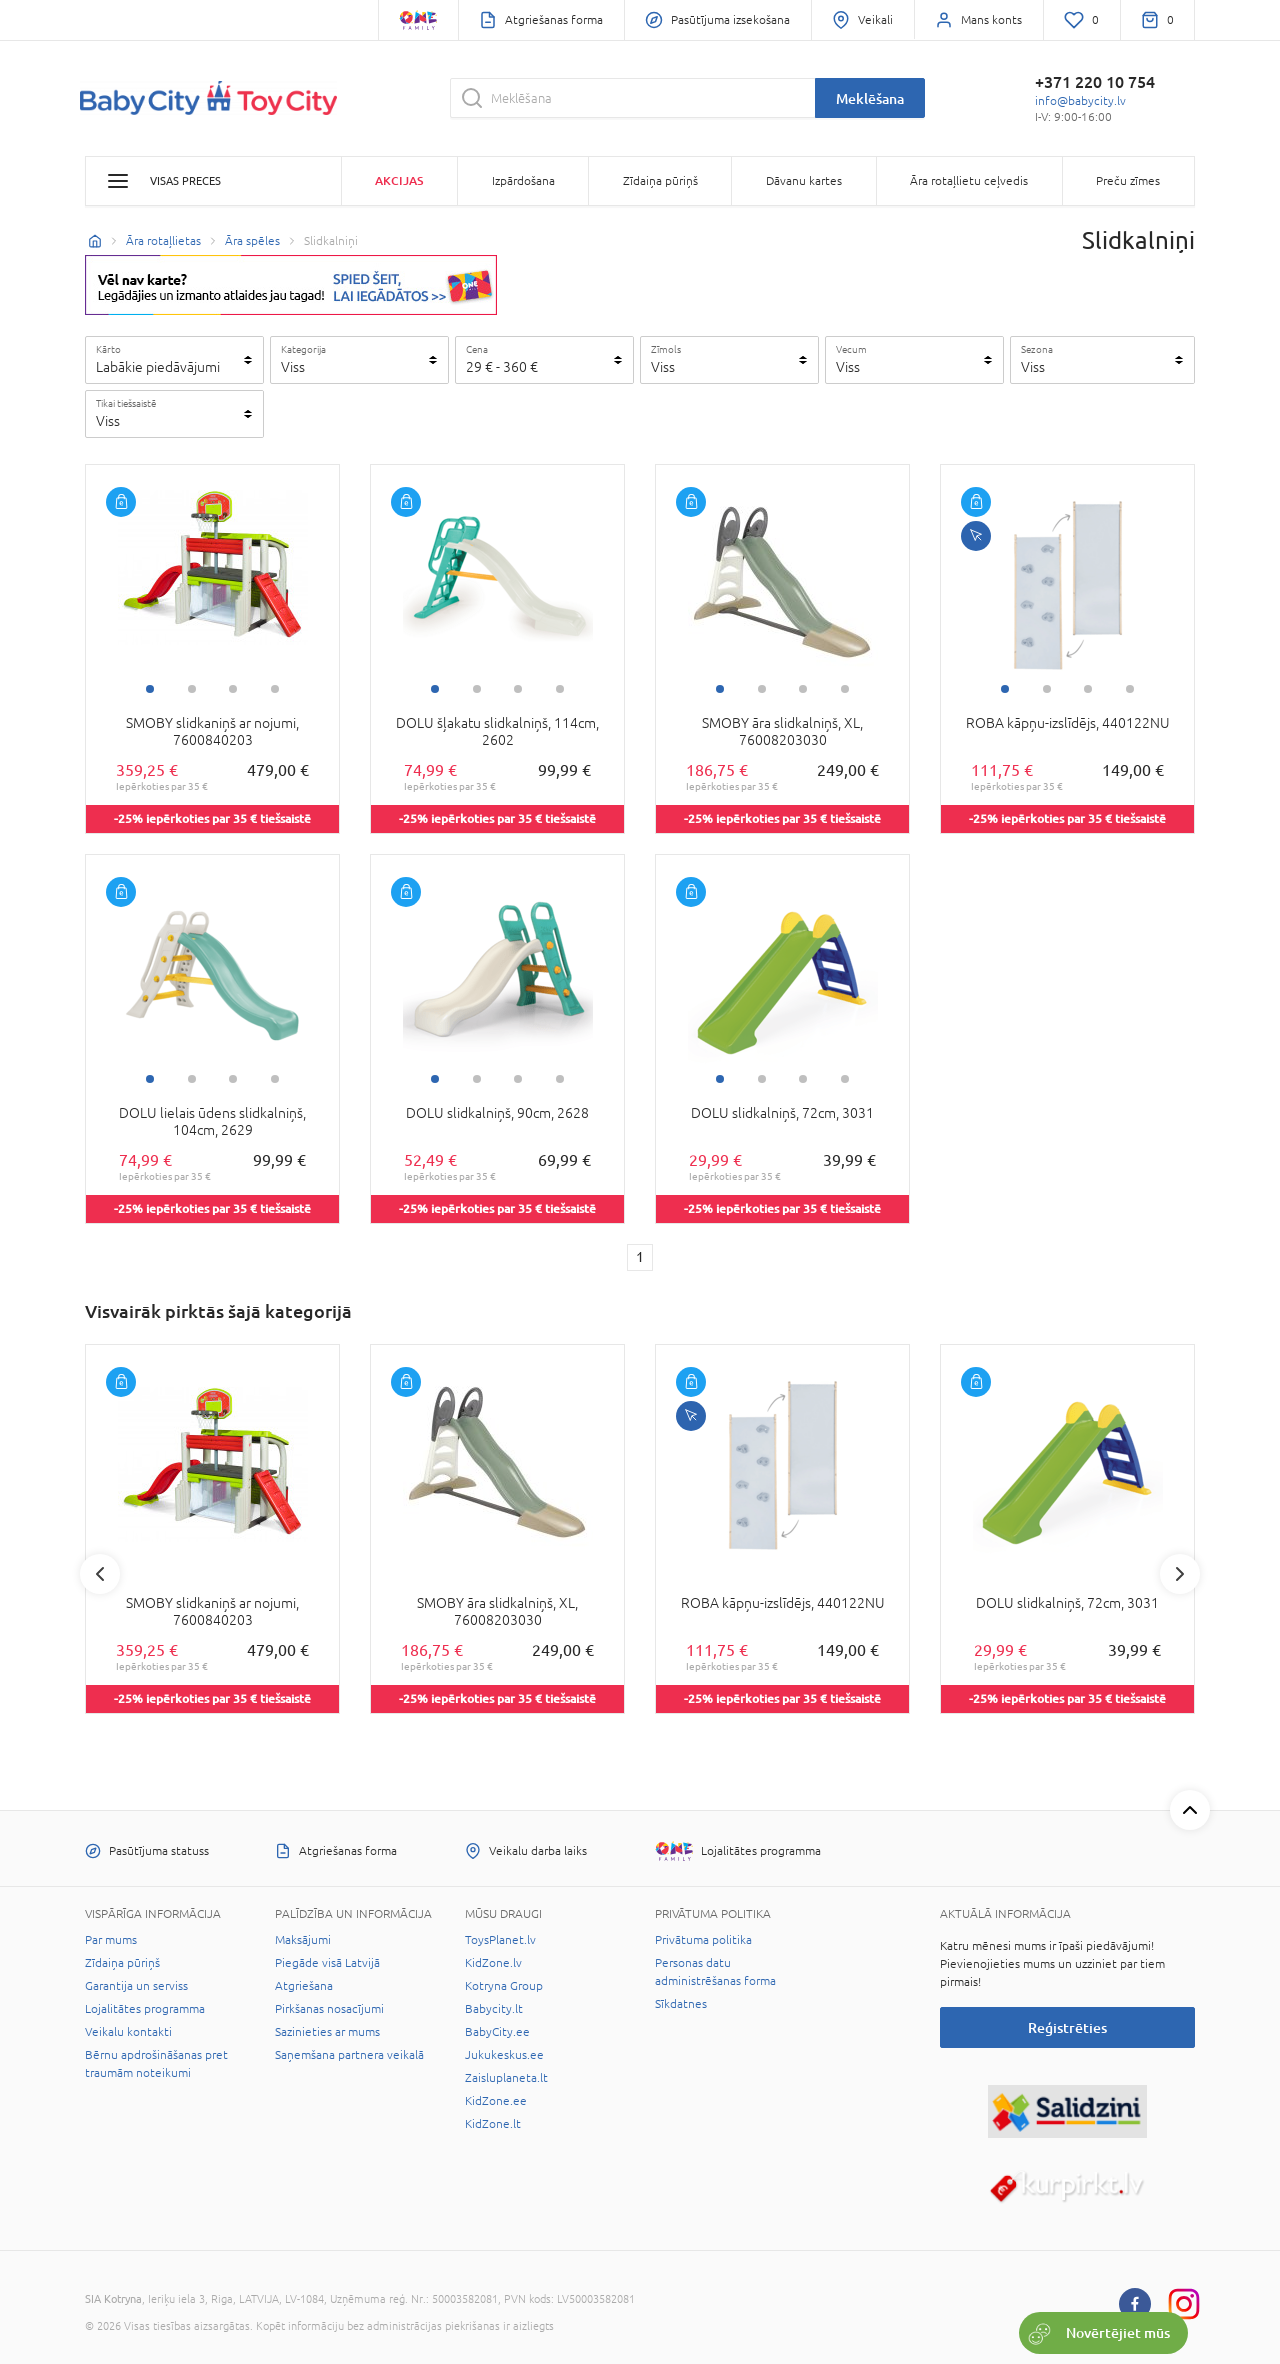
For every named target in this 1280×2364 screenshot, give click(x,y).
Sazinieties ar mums (327, 2032)
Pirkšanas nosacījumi (329, 2009)
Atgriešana (304, 1986)
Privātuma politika (703, 1940)
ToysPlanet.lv (500, 1940)
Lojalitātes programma (145, 2009)
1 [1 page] (640, 1257)
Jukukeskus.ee (504, 2055)
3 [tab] (233, 689)
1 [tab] (150, 689)
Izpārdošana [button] (523, 181)
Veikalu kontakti (128, 2032)
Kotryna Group (504, 1986)
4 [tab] (275, 689)
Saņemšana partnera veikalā (349, 2055)
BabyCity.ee (497, 2032)
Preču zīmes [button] (1128, 181)
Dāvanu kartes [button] (804, 181)
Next (1180, 1574)
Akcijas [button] (399, 180)
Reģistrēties (1067, 2027)
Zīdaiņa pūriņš (122, 1963)
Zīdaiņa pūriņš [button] (660, 181)
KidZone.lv (493, 1963)
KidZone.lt (493, 2124)
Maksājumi (303, 1940)
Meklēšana (870, 98)
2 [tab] (192, 689)
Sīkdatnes (681, 2004)
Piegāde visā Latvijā (327, 1963)
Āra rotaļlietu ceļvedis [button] (969, 181)
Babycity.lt (494, 2009)
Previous (100, 1574)
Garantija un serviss (136, 1986)
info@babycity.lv (1080, 101)
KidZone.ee (496, 2101)
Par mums (111, 1940)
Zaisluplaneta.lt (506, 2078)
